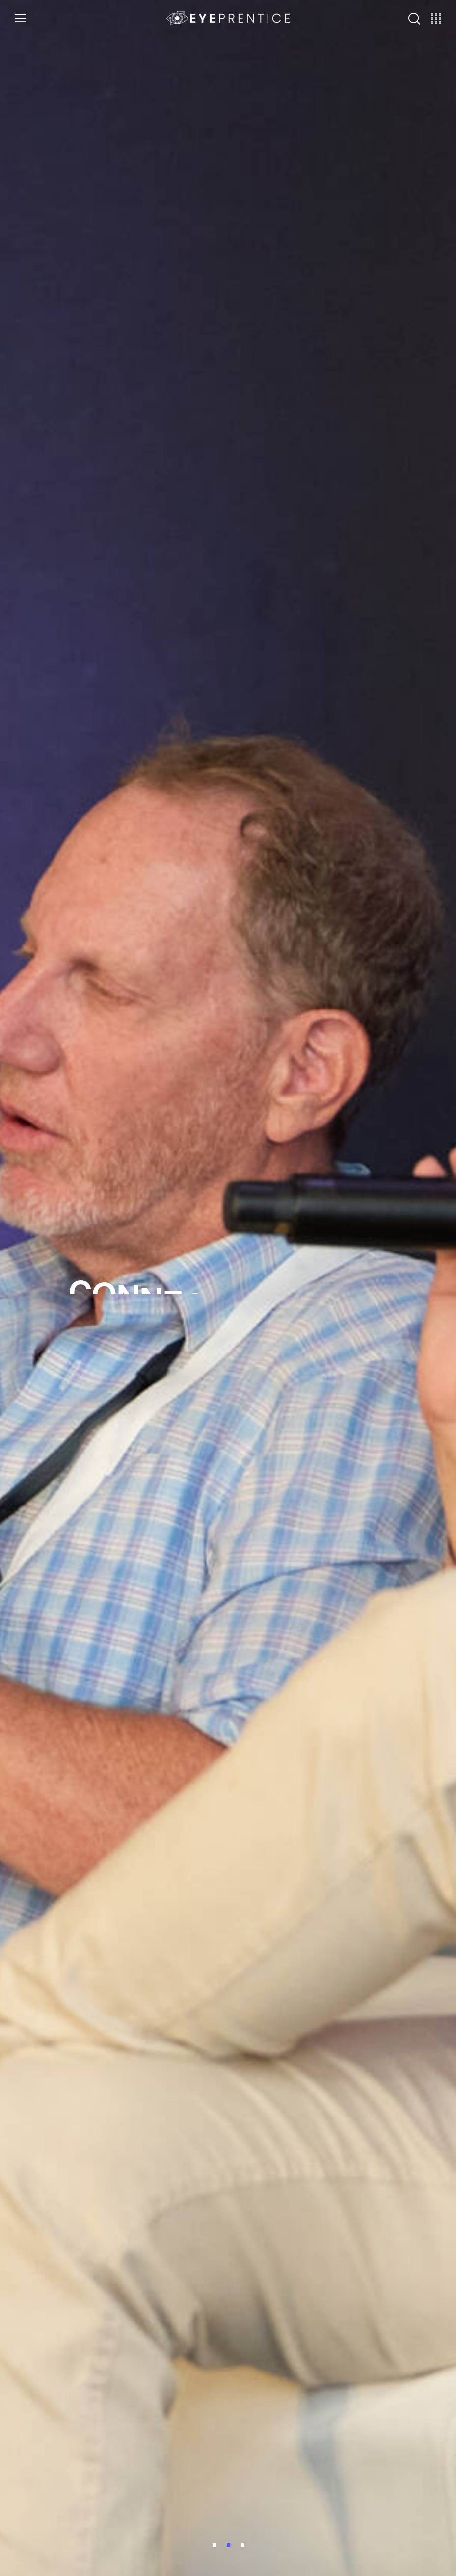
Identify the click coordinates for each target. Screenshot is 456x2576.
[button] (20, 18)
